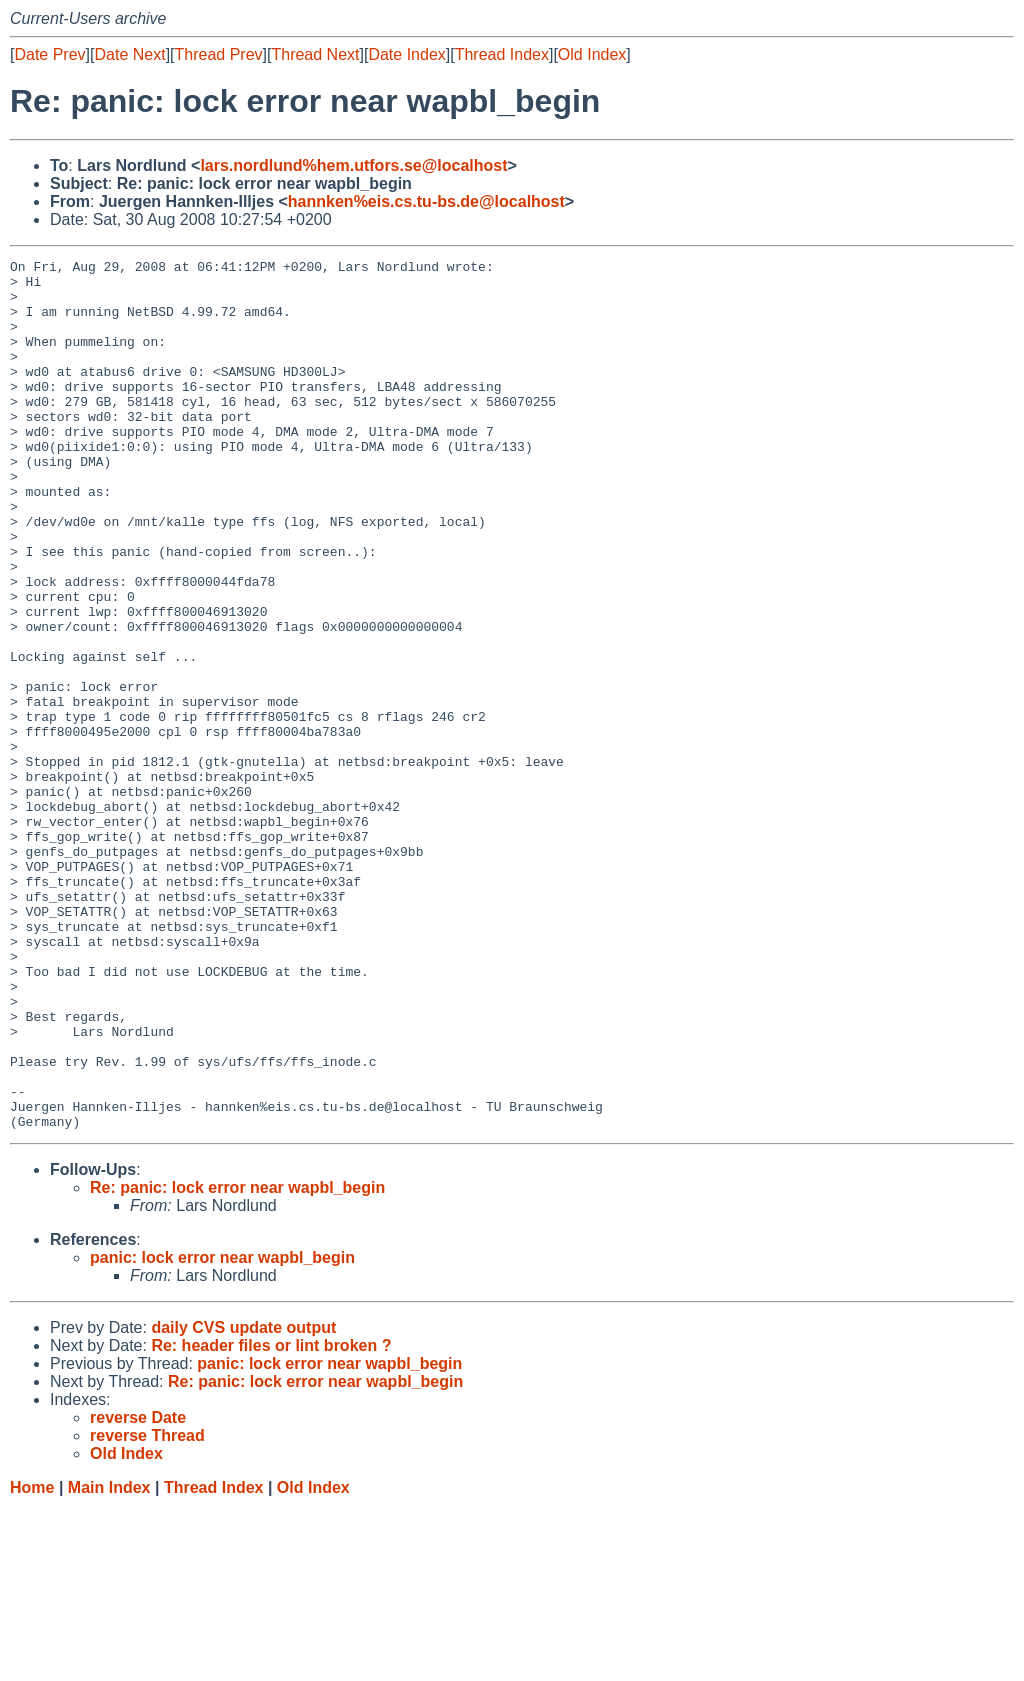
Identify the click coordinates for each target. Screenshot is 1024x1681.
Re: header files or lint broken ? (271, 1519)
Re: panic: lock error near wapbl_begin (237, 1361)
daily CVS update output (243, 1501)
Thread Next (315, 54)
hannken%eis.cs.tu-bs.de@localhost (426, 201)
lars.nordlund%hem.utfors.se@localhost (353, 165)
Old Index (592, 54)
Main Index (109, 1661)
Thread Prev (219, 54)
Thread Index (502, 54)
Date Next (129, 54)
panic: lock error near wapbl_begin (222, 1431)
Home (32, 1661)
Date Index (406, 54)
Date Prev (49, 54)
